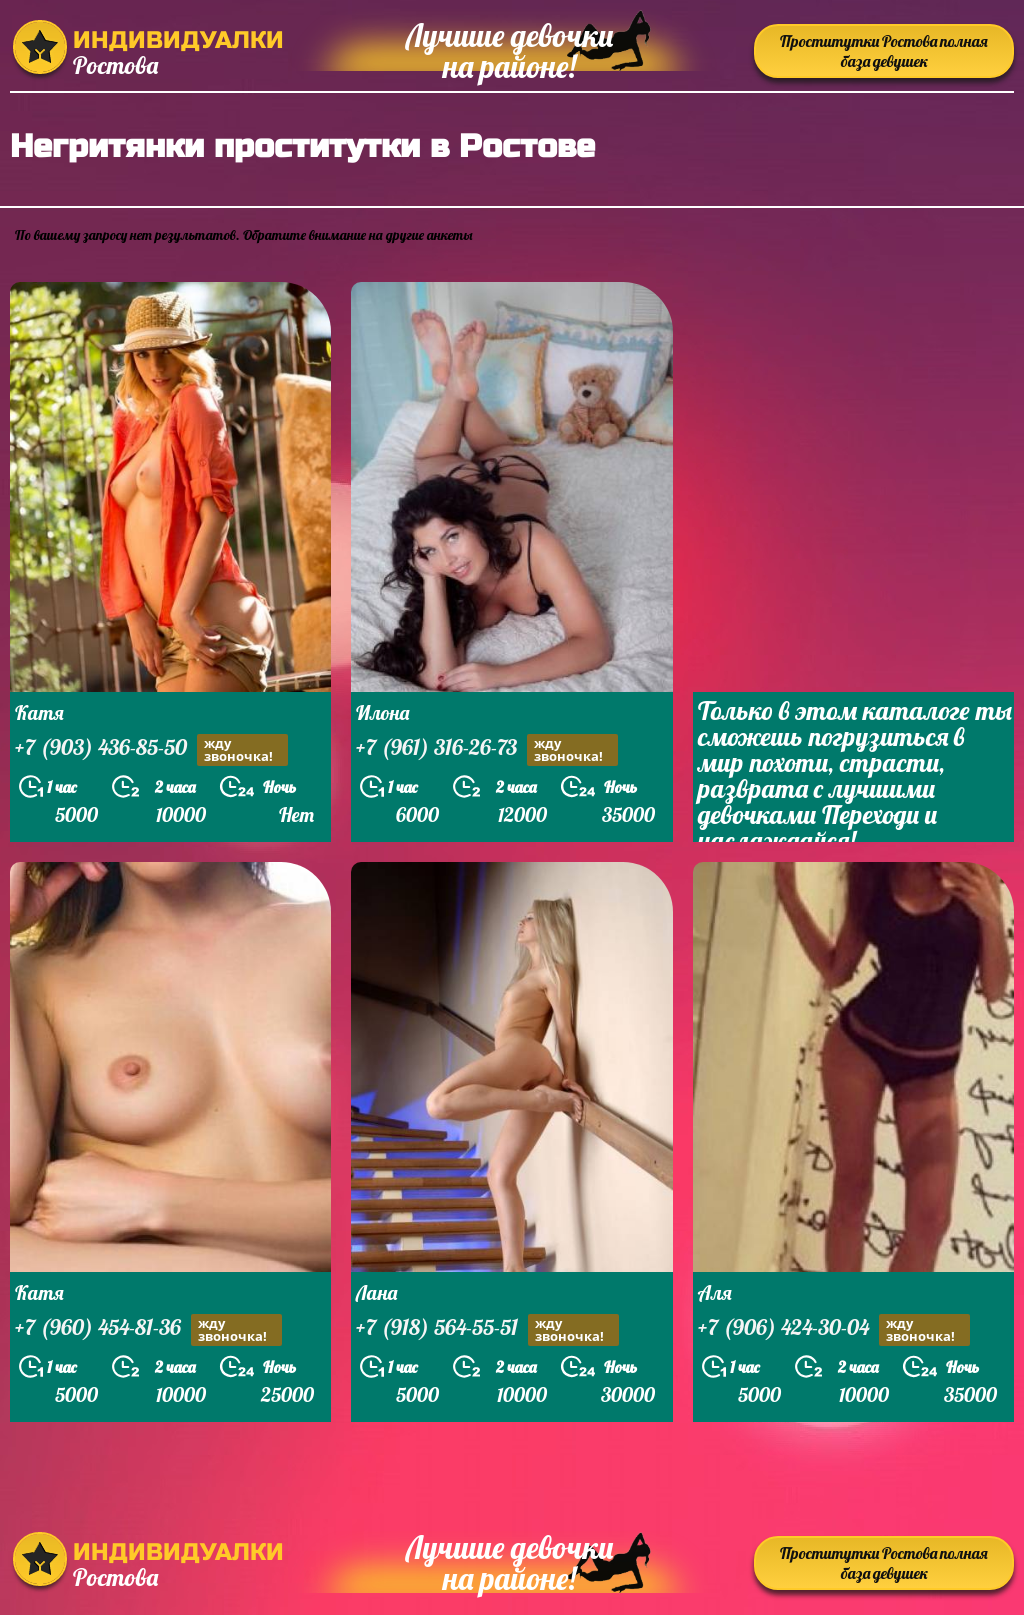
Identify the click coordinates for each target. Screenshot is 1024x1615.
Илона (382, 712)
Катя (39, 712)
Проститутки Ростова (884, 51)
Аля (715, 1292)
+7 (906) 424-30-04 (834, 1329)
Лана (376, 1292)
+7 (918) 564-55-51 (487, 1329)
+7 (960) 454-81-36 (148, 1329)
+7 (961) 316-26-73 (487, 749)
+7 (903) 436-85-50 (151, 749)
